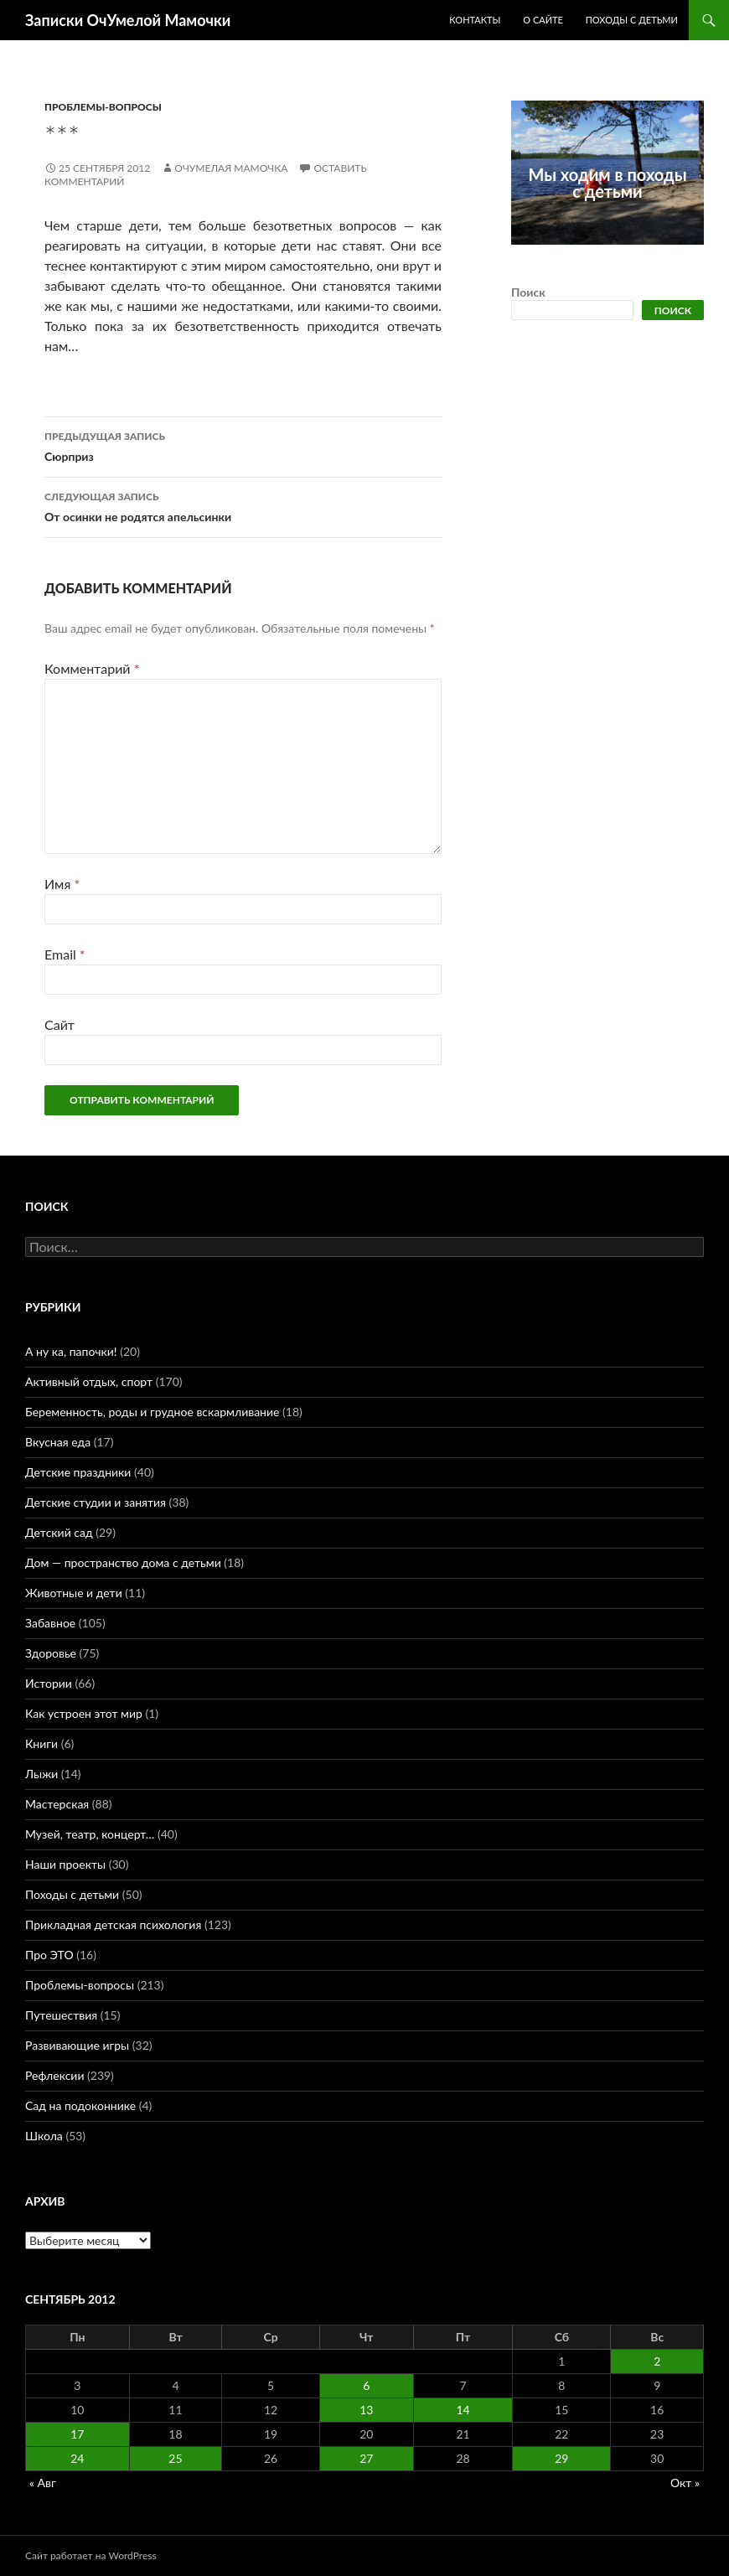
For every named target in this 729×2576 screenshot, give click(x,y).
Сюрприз (243, 445)
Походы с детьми (632, 19)
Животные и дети (73, 1592)
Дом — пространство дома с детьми (123, 1562)
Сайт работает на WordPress (91, 2555)
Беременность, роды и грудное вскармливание (152, 1411)
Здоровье (50, 1653)
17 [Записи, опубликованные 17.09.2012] (77, 2434)
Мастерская (57, 1804)
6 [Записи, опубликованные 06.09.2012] (366, 2385)
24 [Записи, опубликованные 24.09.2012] (77, 2458)
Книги (41, 1743)
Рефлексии (54, 2075)
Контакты (474, 19)
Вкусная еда (57, 1442)
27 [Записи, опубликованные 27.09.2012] (366, 2458)
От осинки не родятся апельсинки (243, 505)
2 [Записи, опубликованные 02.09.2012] (657, 2361)
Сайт (59, 1024)
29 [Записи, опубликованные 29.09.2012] (561, 2458)
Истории (48, 1683)
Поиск (528, 292)
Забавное (50, 1623)
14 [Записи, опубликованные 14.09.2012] (462, 2410)
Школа (44, 2136)
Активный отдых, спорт (89, 1381)
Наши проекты (65, 1864)
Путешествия (61, 2015)
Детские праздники (78, 1472)
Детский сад (59, 1532)
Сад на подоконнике (80, 2105)
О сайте (543, 19)
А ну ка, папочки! (71, 1351)
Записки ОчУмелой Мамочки (127, 20)
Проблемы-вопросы (103, 107)
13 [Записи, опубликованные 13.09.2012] (366, 2410)
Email (64, 954)
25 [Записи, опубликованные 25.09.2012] (175, 2458)
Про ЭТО (49, 1955)
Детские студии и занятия (95, 1502)
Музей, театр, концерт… (89, 1834)
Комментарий (91, 668)
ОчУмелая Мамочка (230, 168)
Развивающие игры (77, 2045)
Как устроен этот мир (83, 1713)
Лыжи (41, 1773)
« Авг (42, 2482)
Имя (62, 884)
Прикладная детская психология (113, 1924)
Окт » (685, 2482)
